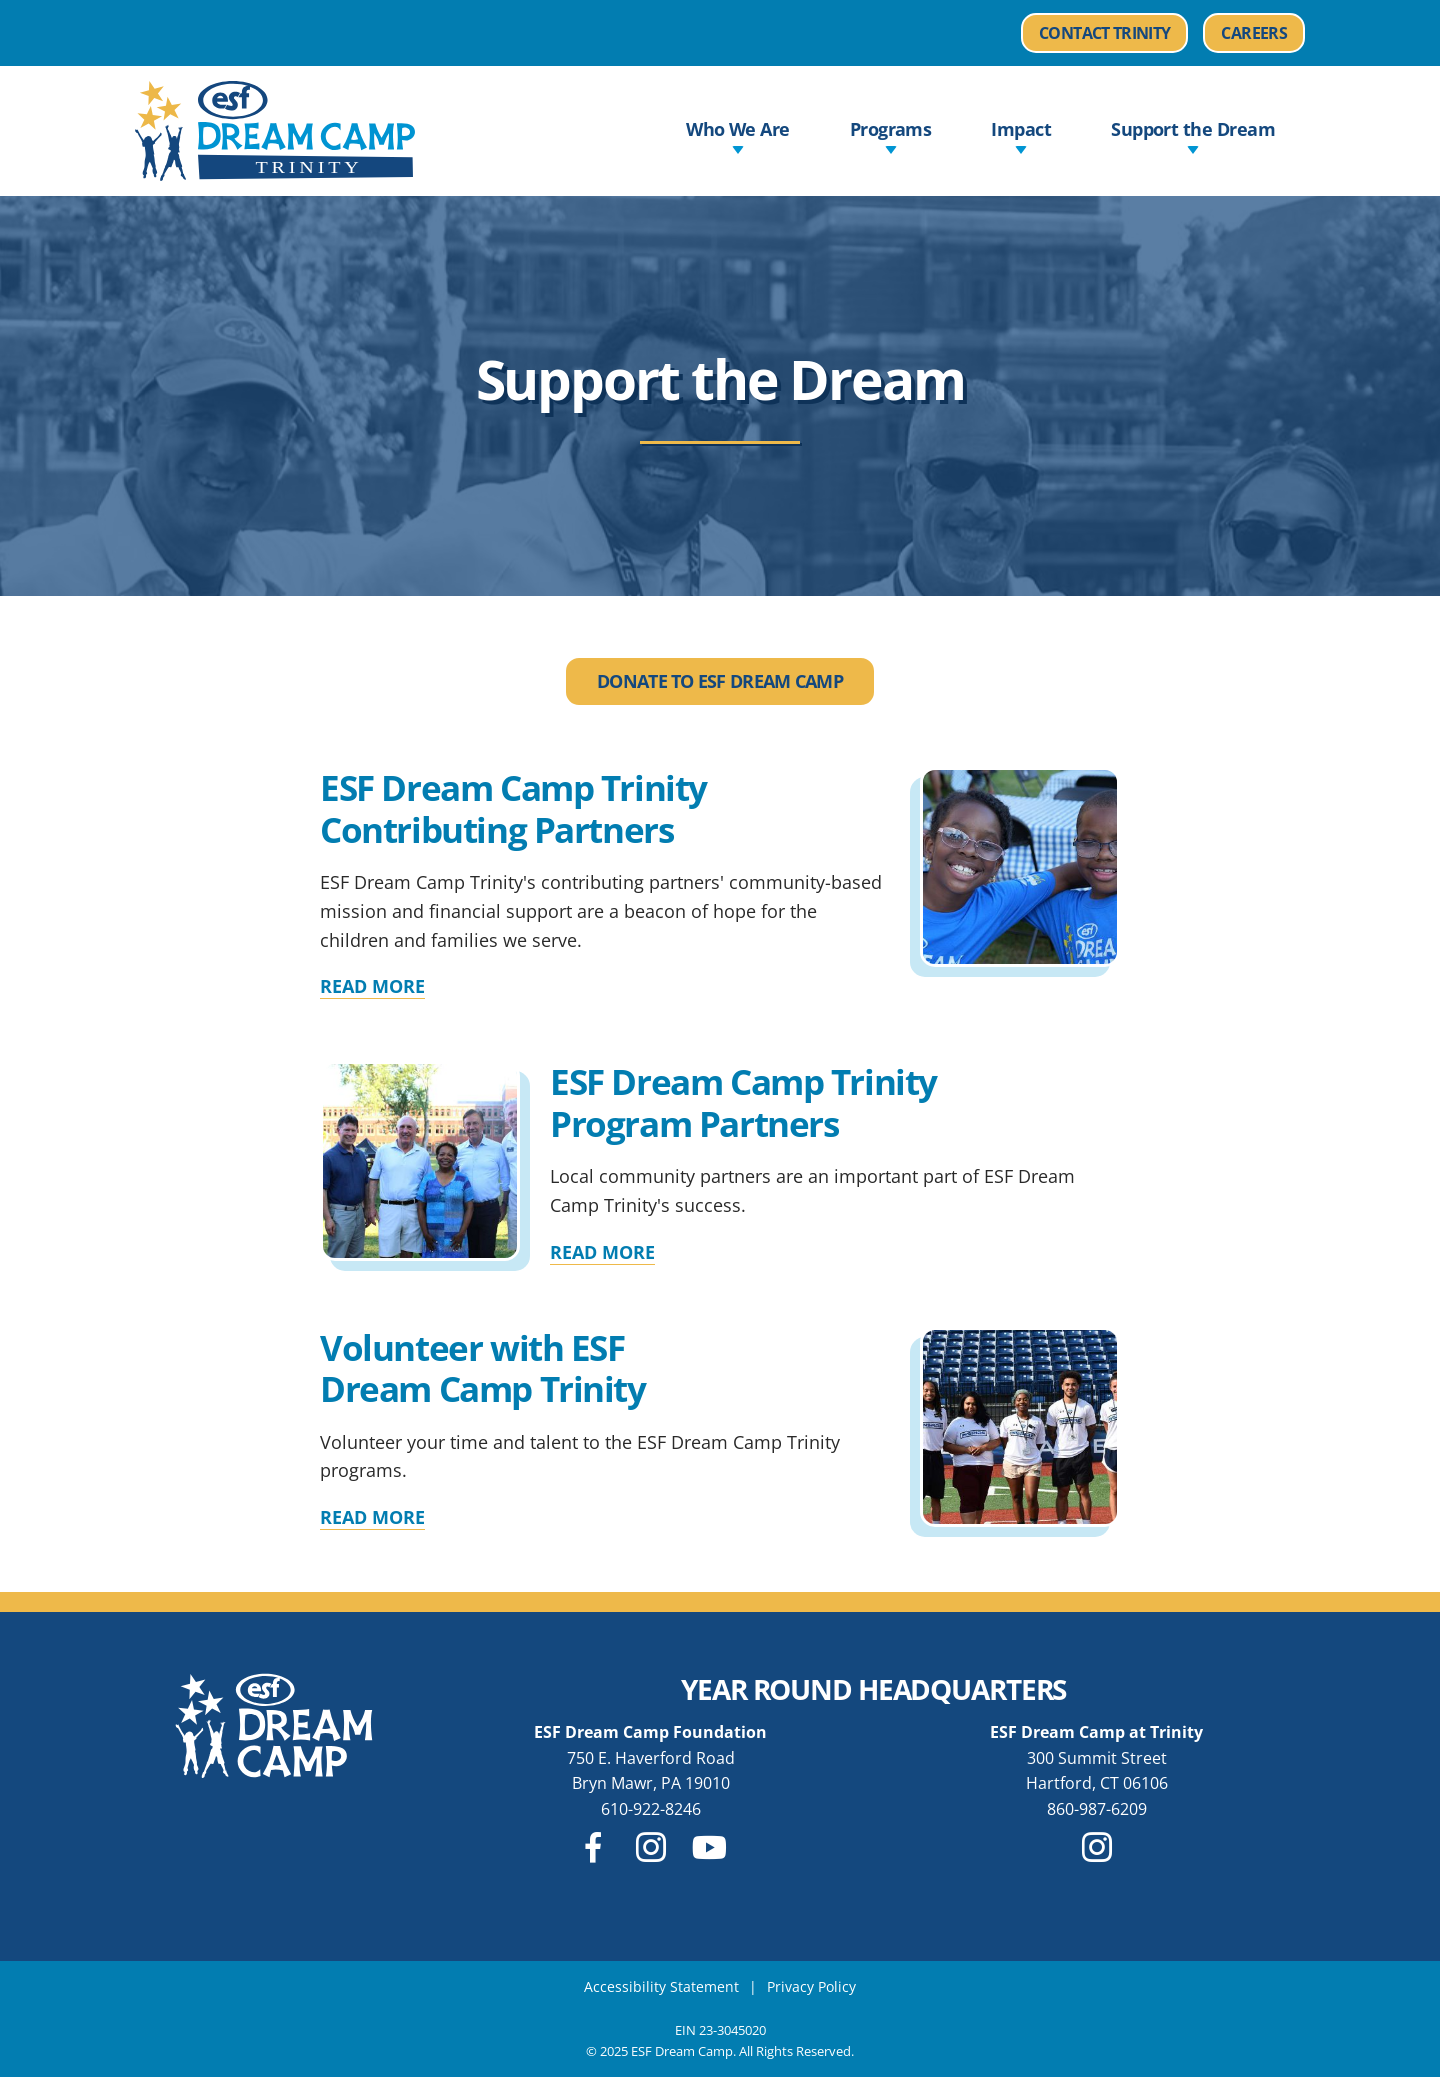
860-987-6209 (1097, 1809)
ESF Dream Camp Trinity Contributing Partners (513, 808)
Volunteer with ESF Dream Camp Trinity (483, 1368)
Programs (891, 137)
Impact (1021, 137)
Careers (1263, 33)
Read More (372, 986)
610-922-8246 (651, 1809)
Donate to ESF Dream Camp (720, 681)
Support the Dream (1193, 137)
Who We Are (738, 137)
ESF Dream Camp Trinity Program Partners (743, 1102)
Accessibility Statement (661, 1986)
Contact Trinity (1104, 33)
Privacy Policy (811, 1986)
